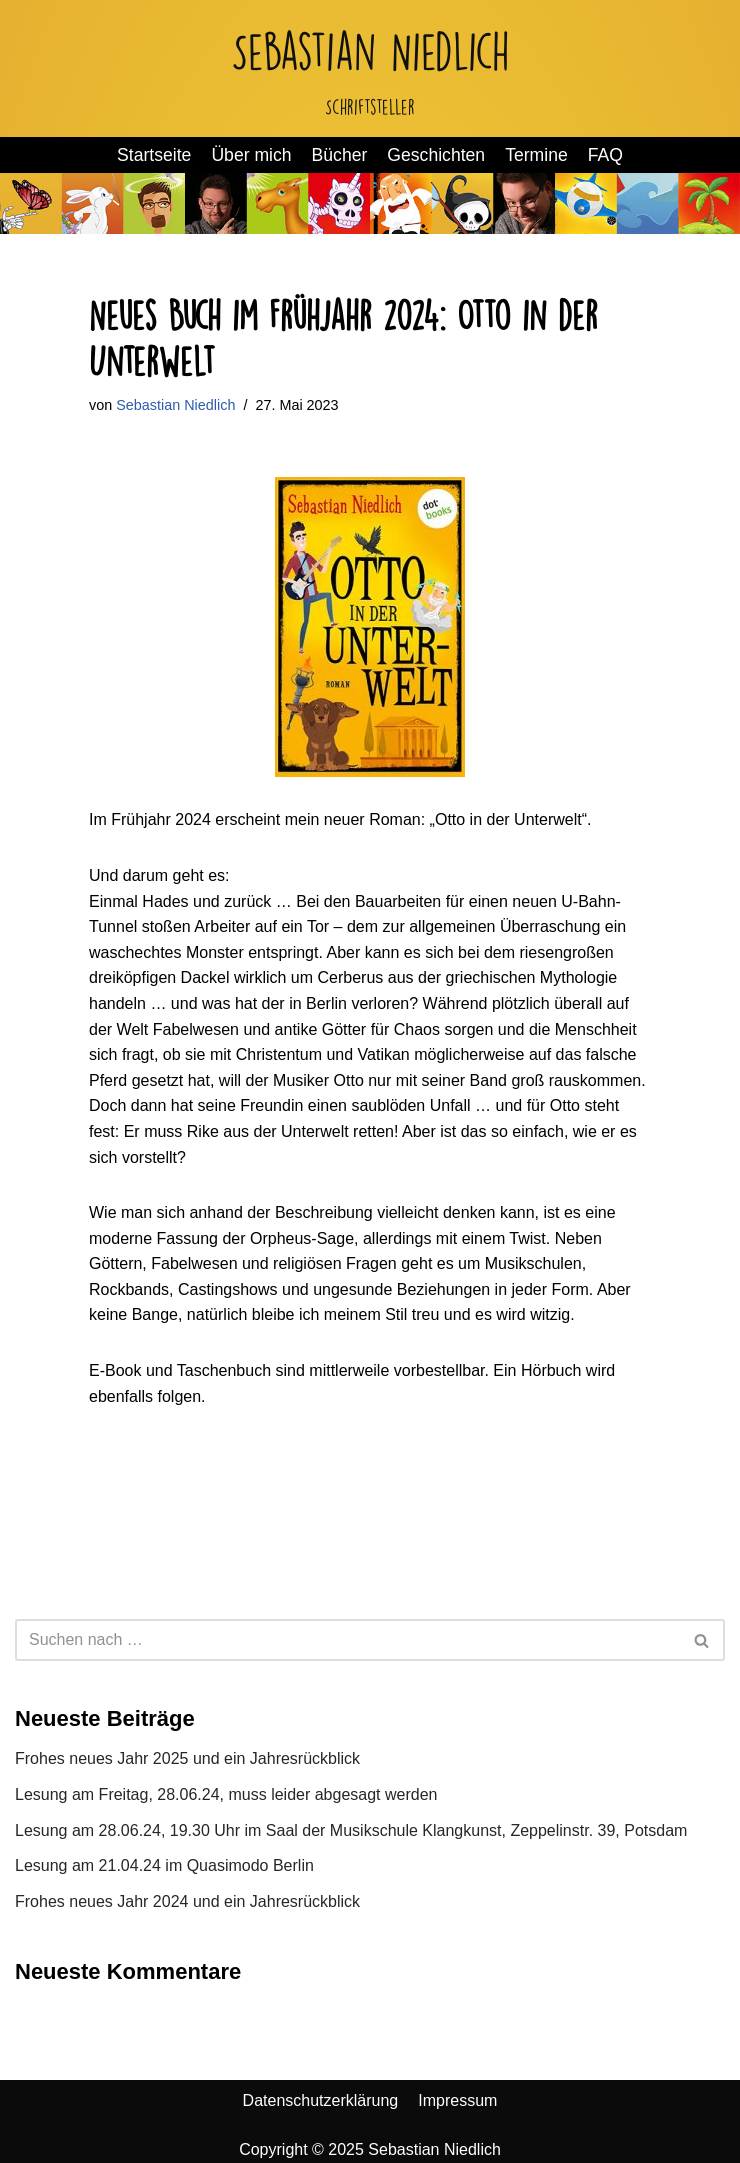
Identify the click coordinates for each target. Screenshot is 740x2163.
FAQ (605, 155)
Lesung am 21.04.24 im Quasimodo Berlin (164, 1865)
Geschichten (436, 155)
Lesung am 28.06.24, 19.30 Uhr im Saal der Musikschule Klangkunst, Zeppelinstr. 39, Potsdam (351, 1830)
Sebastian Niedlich (175, 405)
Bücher (340, 155)
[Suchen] (347, 1640)
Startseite (154, 155)
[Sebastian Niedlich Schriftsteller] (370, 68)
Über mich (251, 155)
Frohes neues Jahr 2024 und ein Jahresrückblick (187, 1901)
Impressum (457, 2100)
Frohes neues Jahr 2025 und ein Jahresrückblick (187, 1758)
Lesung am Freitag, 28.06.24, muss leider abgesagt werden (226, 1794)
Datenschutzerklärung (321, 2100)
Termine (536, 155)
